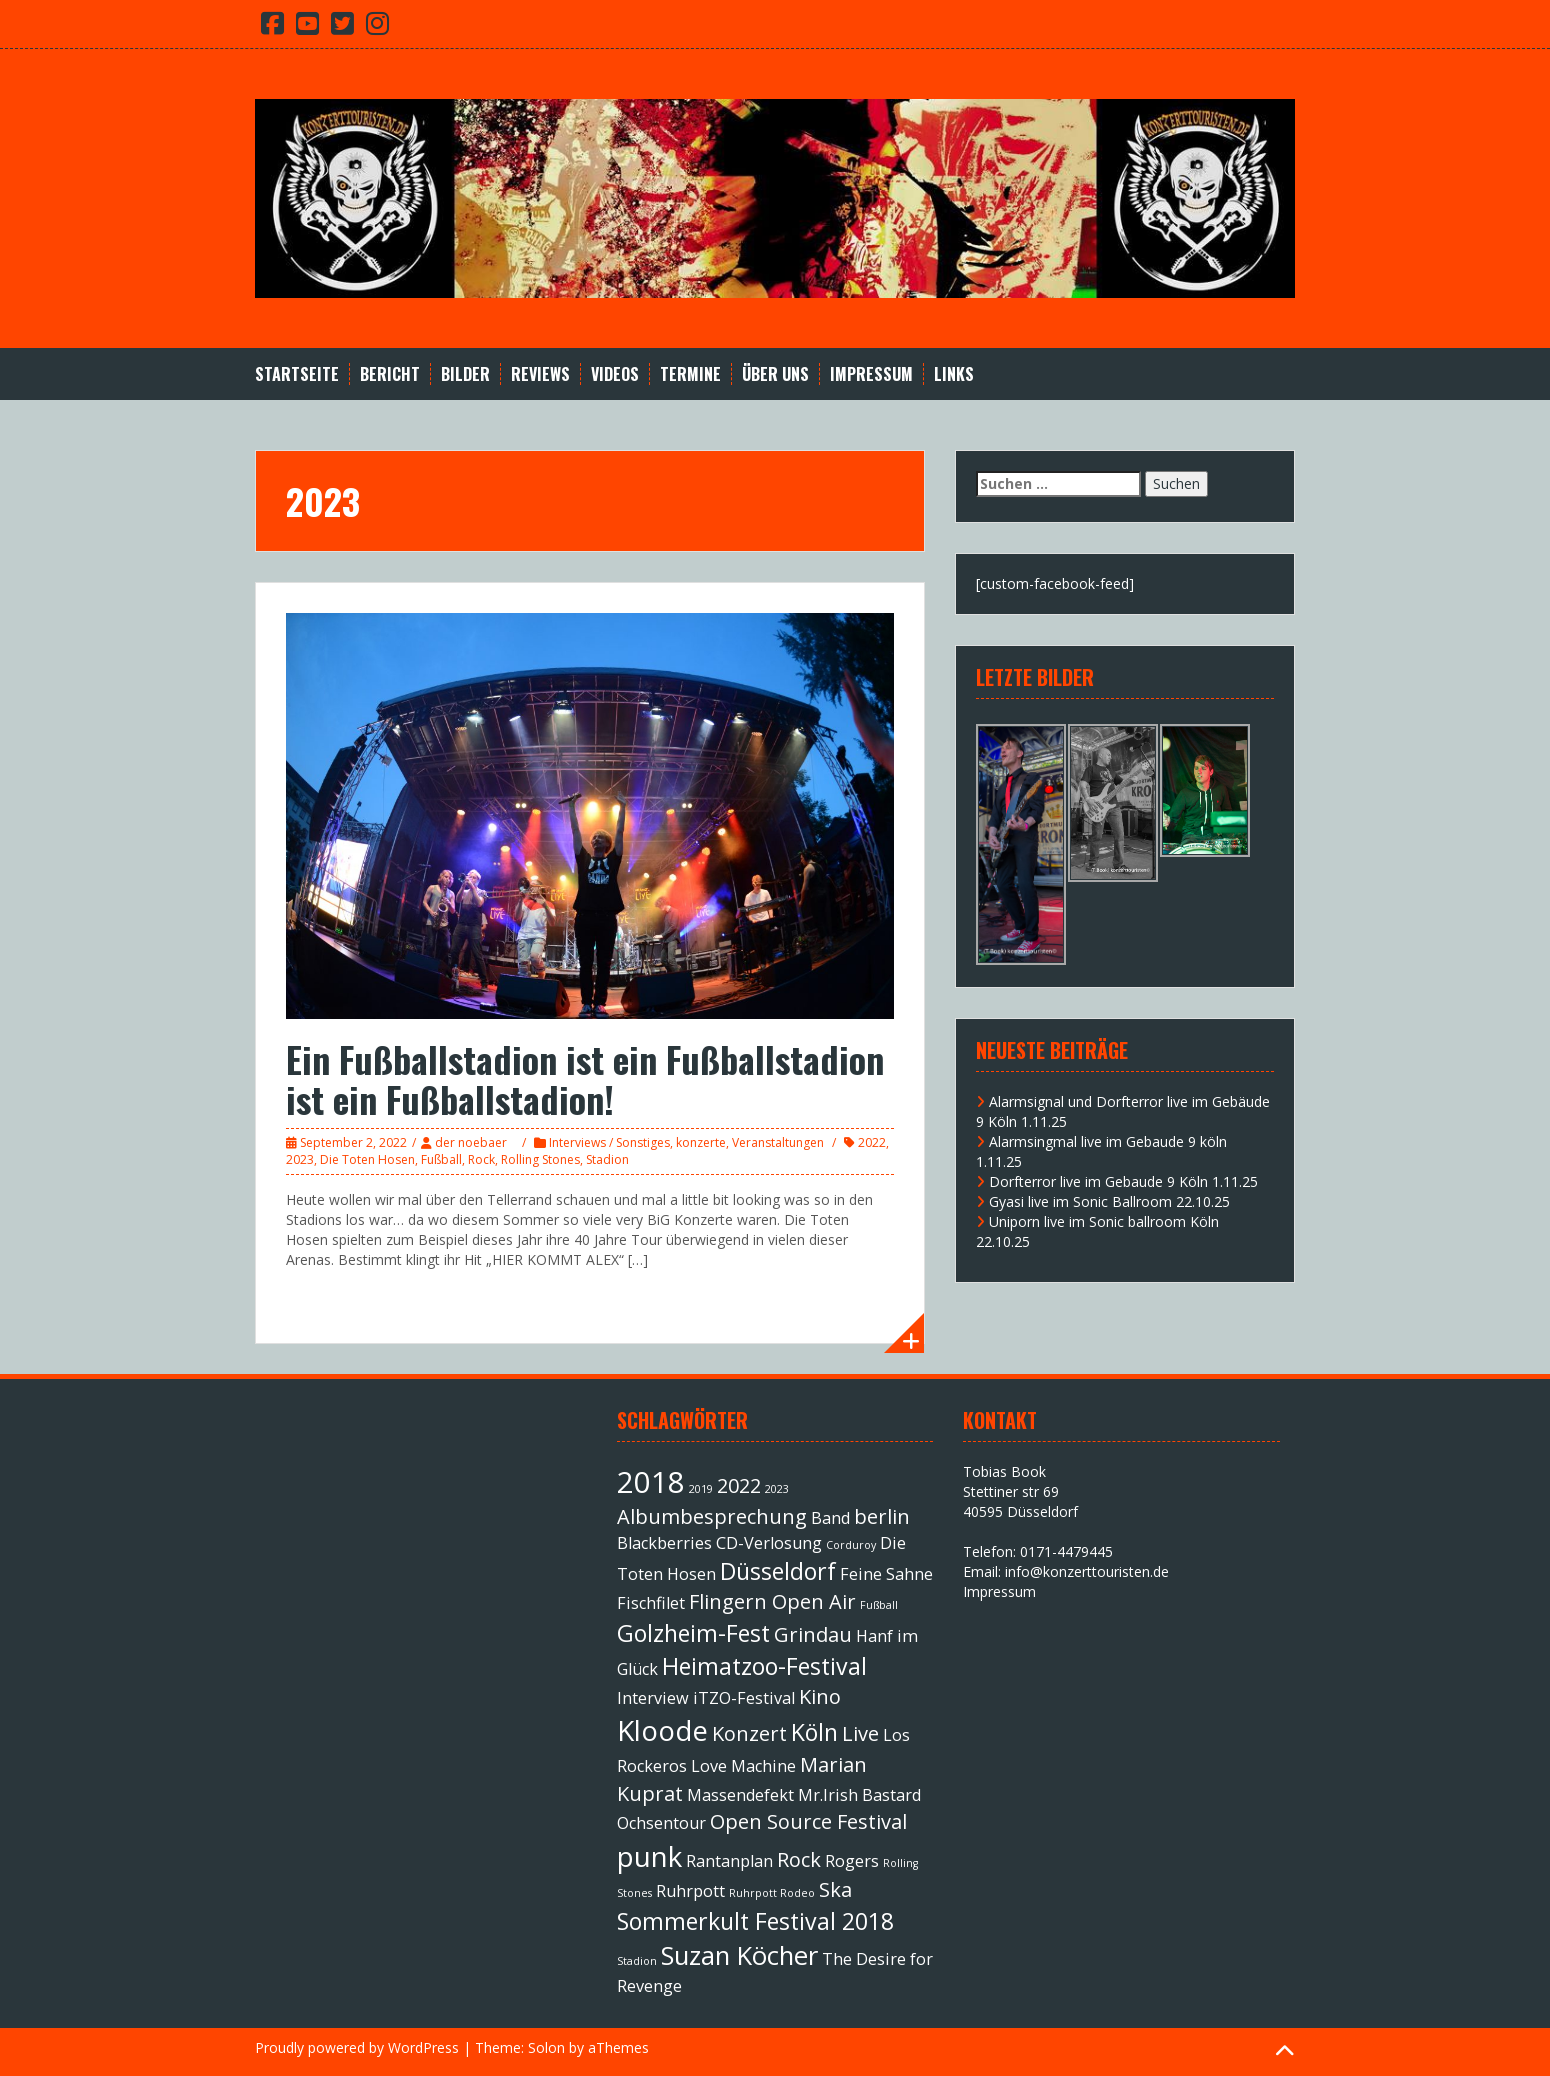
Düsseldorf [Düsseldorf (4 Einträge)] (778, 1571)
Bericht (390, 374)
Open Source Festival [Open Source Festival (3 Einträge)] (808, 1821)
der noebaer (471, 1142)
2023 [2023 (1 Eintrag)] (777, 1489)
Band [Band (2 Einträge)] (830, 1518)
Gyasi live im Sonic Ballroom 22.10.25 (1109, 1201)
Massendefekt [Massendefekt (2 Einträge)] (740, 1795)
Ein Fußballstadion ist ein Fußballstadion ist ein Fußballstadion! (585, 1078)
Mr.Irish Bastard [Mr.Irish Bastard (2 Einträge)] (859, 1795)
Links (954, 374)
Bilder (465, 374)
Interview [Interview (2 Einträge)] (653, 1698)
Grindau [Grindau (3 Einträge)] (813, 1634)
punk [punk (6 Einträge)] (649, 1856)
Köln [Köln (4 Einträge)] (814, 1732)
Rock (481, 1159)
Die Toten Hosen (367, 1159)
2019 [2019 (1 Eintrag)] (701, 1489)
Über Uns (775, 374)
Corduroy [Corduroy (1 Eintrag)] (851, 1545)
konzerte (701, 1142)
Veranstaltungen (778, 1142)
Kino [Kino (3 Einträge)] (820, 1696)
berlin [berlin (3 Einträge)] (882, 1516)
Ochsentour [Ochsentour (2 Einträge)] (661, 1823)
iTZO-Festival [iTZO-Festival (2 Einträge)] (744, 1698)
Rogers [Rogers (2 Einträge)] (852, 1861)
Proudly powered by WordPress (357, 2047)
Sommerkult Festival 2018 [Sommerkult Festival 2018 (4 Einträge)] (755, 1921)
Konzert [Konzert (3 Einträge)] (749, 1733)
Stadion (607, 1159)
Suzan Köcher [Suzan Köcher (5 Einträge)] (739, 1955)
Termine (690, 374)
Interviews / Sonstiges (609, 1142)
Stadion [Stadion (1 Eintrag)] (637, 1961)
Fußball (441, 1159)
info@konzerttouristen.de (1087, 1571)
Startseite (297, 374)
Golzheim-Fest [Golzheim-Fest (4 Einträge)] (693, 1633)
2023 (300, 1159)
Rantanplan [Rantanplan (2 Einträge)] (729, 1861)
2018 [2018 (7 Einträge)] (651, 1482)
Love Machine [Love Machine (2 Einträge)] (743, 1766)
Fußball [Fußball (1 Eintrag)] (879, 1605)
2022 (872, 1142)
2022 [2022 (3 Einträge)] (739, 1485)
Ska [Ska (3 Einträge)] (835, 1889)
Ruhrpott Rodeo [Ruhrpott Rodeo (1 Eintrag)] (772, 1893)
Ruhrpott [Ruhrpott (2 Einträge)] (690, 1891)
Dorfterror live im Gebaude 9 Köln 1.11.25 (1123, 1181)
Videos (615, 374)
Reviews (540, 374)
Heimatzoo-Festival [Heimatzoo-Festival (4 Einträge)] (764, 1666)
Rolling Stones (540, 1159)
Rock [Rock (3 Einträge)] (799, 1859)
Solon (546, 2047)
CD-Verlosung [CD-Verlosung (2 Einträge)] (769, 1543)
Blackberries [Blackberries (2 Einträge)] (664, 1543)
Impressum (871, 374)
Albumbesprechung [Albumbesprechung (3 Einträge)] (712, 1516)
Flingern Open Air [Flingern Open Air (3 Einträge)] (772, 1601)
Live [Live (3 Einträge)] (860, 1733)
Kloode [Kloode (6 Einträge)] (662, 1730)
